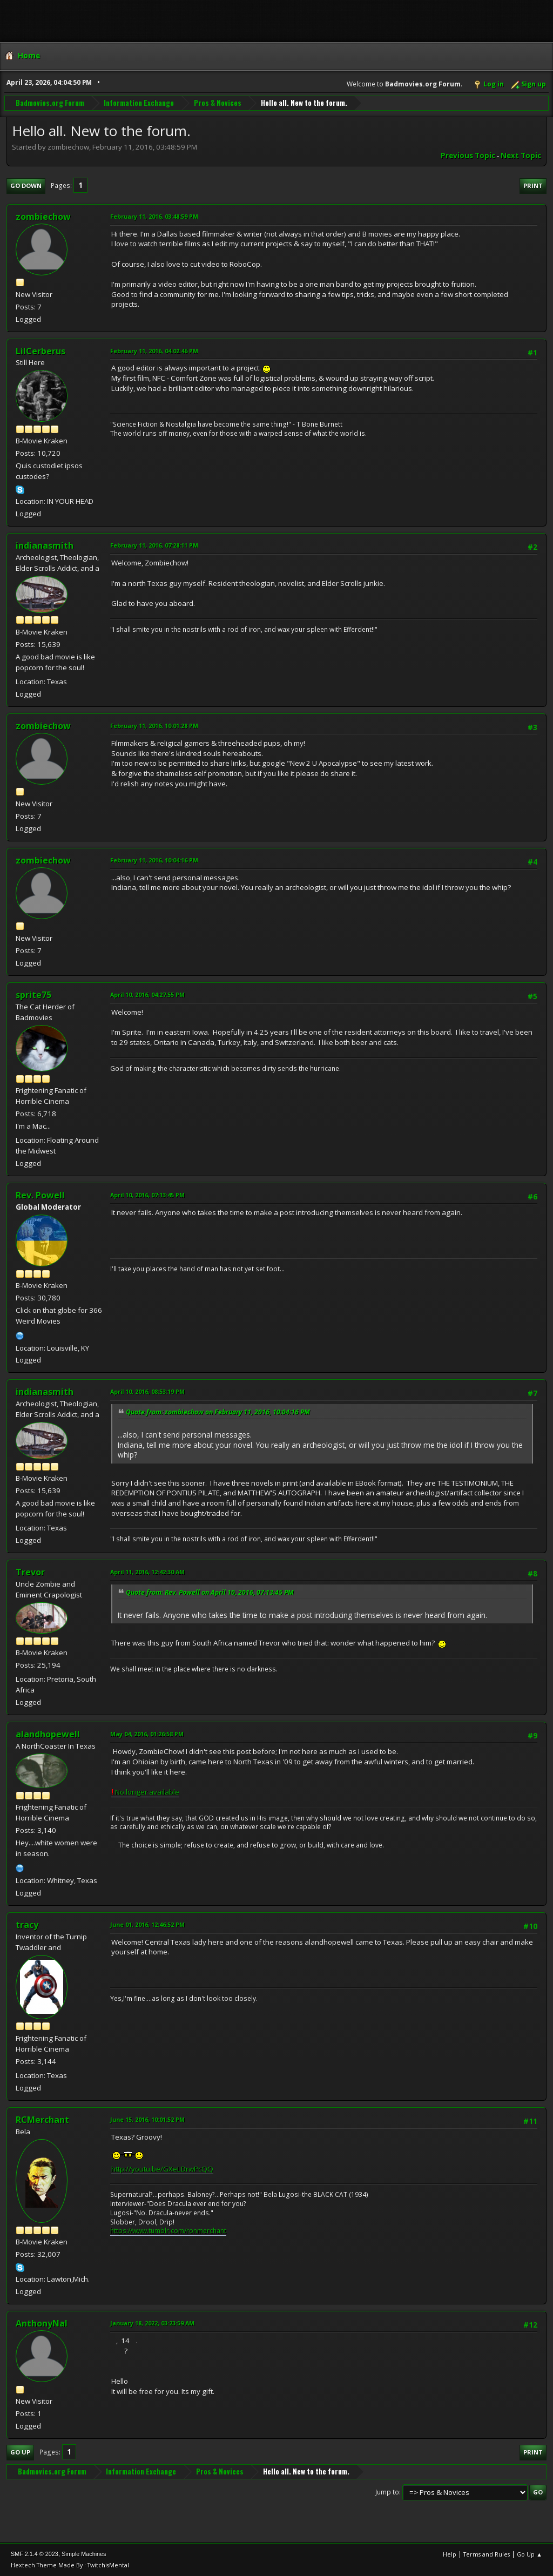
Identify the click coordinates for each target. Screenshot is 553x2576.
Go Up (20, 2452)
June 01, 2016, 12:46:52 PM (147, 1924)
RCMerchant (42, 2120)
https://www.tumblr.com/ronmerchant (168, 2230)
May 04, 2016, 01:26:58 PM (147, 1734)
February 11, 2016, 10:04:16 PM (154, 860)
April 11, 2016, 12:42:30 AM (147, 1572)
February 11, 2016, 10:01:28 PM (154, 725)
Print (533, 185)
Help (449, 2554)
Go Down (26, 185)
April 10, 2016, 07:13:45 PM (147, 1195)
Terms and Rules (486, 2554)
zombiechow (43, 216)
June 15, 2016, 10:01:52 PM (147, 2119)
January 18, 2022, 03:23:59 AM (152, 2323)
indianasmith (44, 545)
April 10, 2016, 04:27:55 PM (147, 994)
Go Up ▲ (529, 2554)
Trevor (30, 1572)
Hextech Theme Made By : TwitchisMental (70, 2565)
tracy (27, 1925)
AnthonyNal (42, 2323)
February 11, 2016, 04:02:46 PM (154, 351)
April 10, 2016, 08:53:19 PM (147, 1391)
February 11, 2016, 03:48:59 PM (154, 216)
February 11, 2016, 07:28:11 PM (154, 545)
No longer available (145, 1792)
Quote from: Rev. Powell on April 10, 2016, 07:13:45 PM (210, 1592)
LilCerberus (40, 351)
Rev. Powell (40, 1195)
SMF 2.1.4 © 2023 (34, 2554)
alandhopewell (48, 1734)
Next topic (521, 155)
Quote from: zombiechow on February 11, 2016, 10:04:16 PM (218, 1412)
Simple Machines (84, 2554)
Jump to (387, 2492)
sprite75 (33, 995)
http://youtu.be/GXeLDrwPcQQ (162, 2169)
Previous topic (468, 155)
